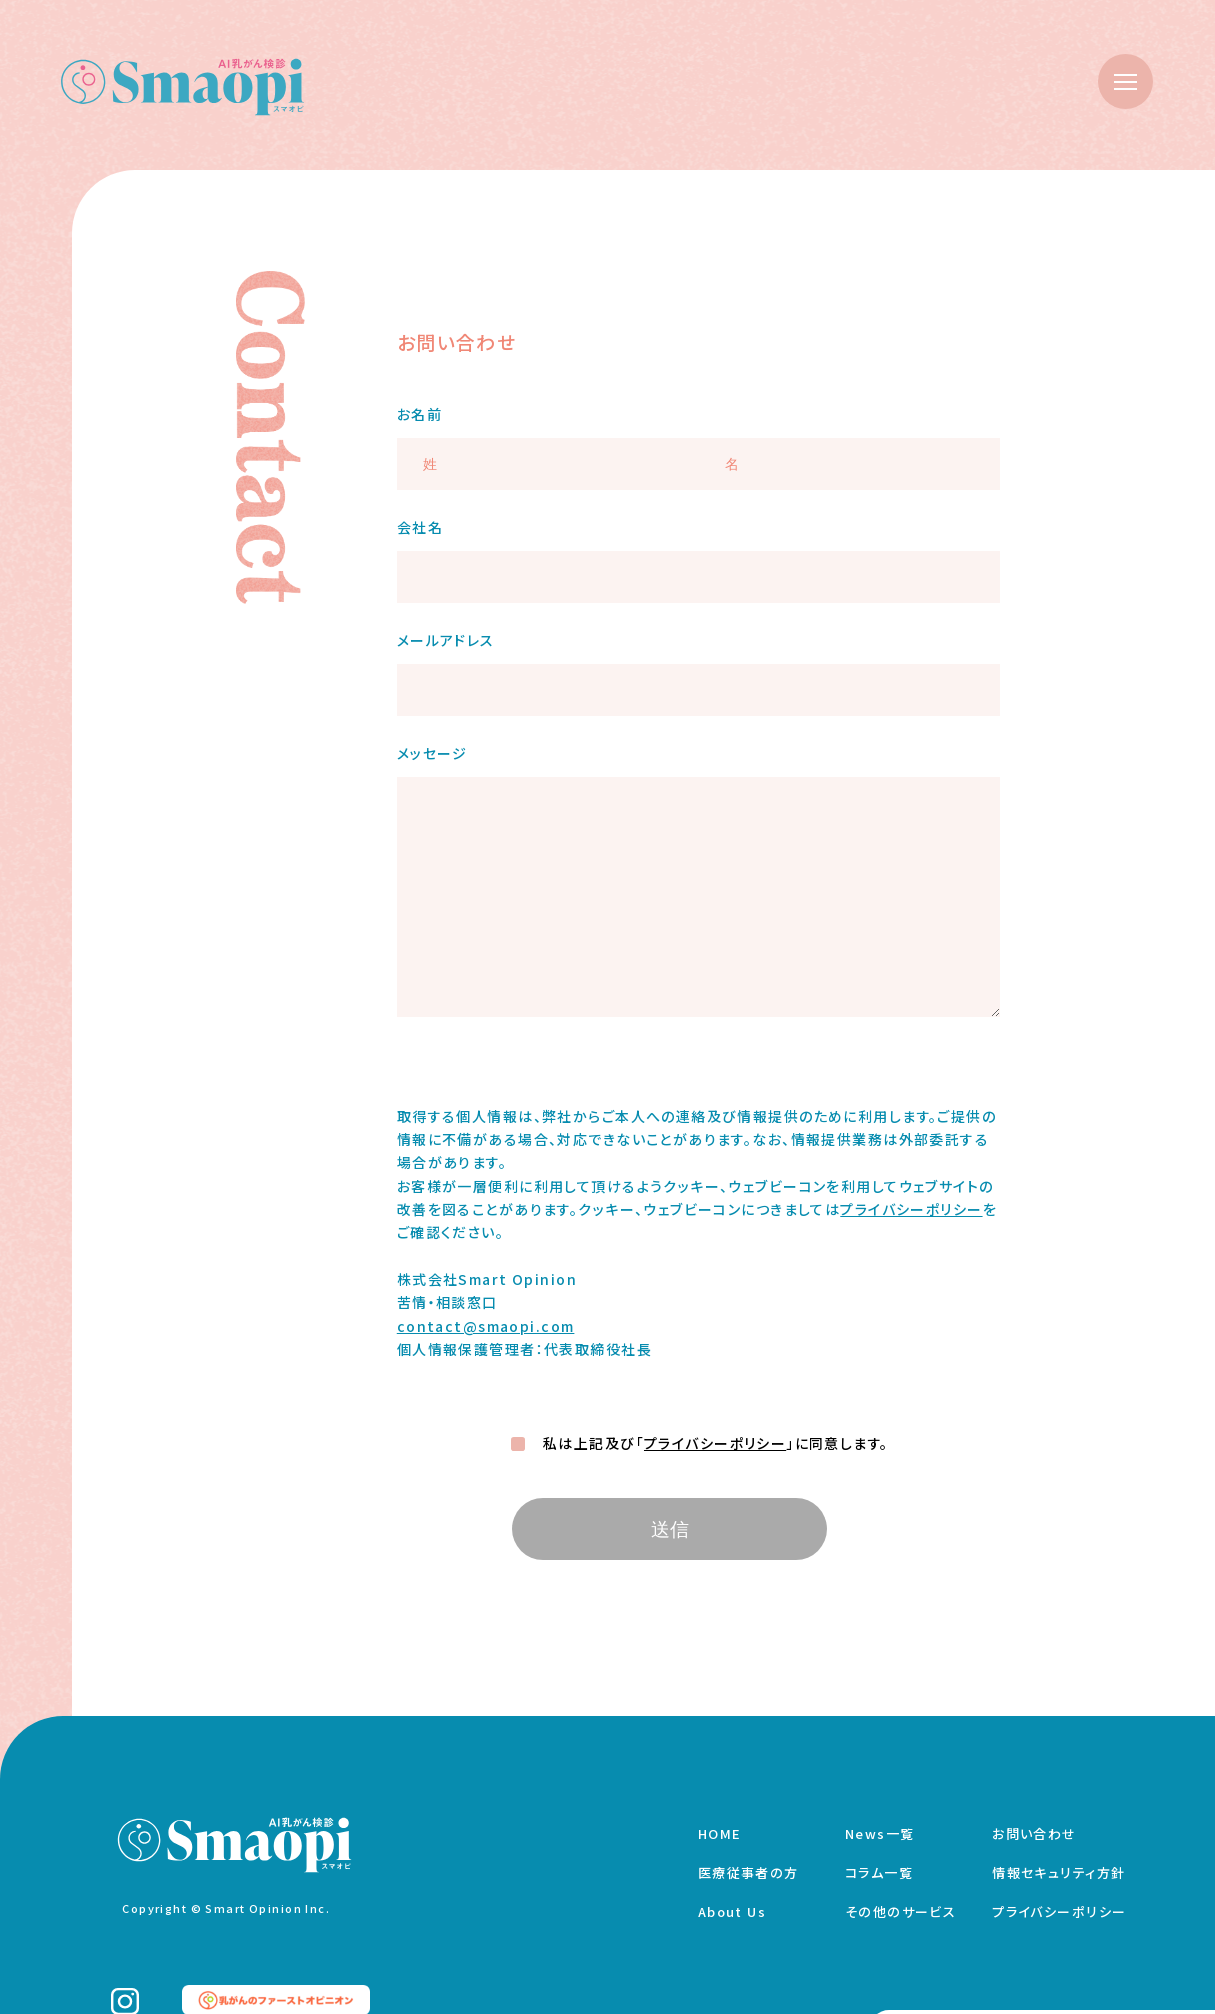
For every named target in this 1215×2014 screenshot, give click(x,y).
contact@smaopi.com (486, 1326)
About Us (732, 1911)
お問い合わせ (1034, 1833)
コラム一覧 (879, 1872)
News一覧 (880, 1833)
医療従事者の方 (748, 1872)
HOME (720, 1833)
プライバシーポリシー (911, 1209)
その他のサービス (900, 1911)
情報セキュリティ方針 (1058, 1872)
